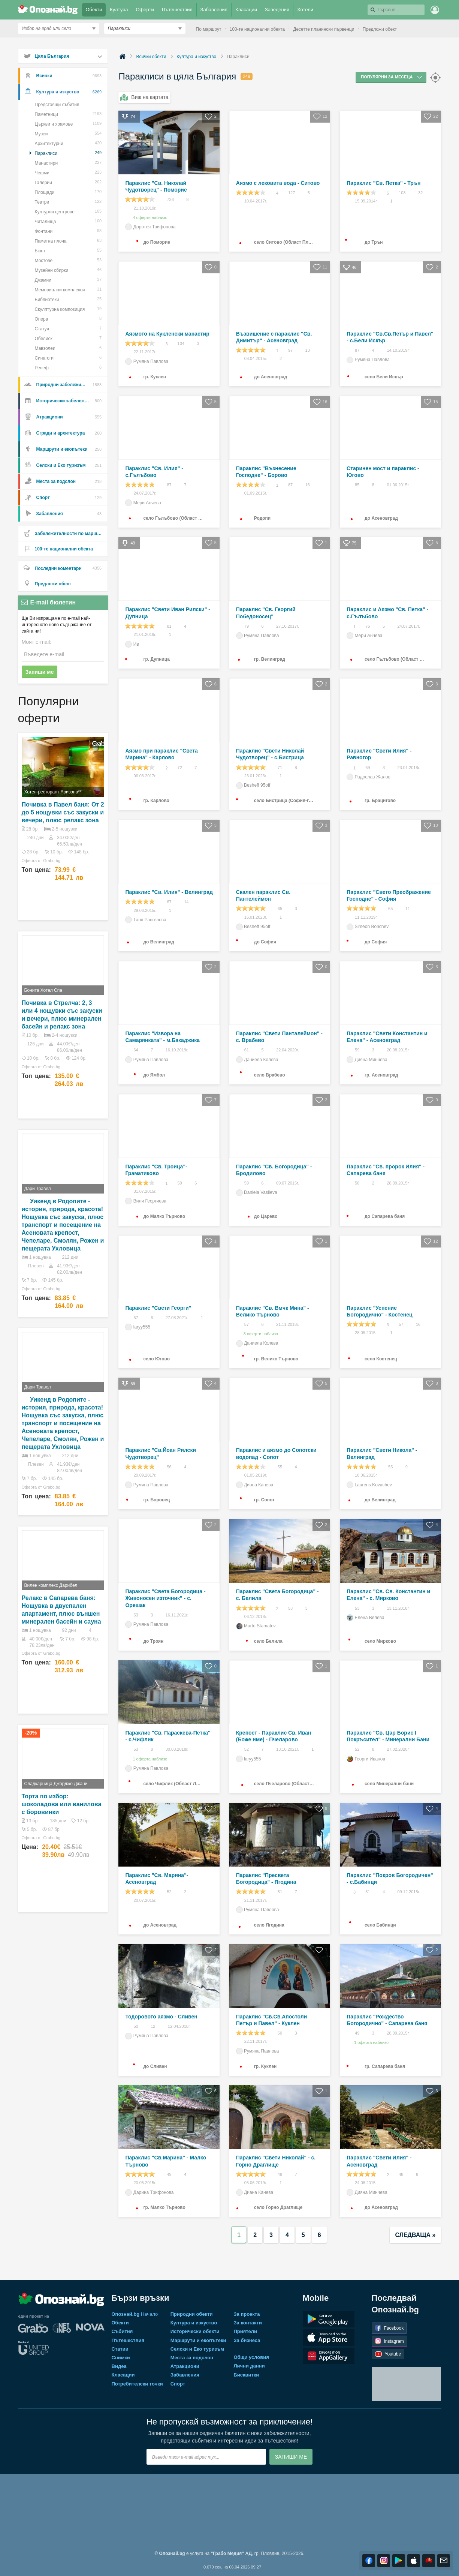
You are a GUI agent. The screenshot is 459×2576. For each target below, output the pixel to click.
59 (353, 1050)
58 (353, 1183)
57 (132, 1318)
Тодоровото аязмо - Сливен (161, 2017)
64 (132, 1050)
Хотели (306, 8)
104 (177, 344)
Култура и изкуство (196, 56)
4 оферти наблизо (146, 217)
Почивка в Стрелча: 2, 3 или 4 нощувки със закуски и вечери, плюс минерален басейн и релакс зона (62, 1015)
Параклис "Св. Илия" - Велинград (168, 892)
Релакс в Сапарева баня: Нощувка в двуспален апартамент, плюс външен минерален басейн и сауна (61, 1610)
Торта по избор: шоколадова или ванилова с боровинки (62, 1804)
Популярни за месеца (392, 77)
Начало (135, 2314)
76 (364, 626)
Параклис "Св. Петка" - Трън (383, 183)
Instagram (389, 2341)
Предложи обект (380, 29)
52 (243, 1749)
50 (132, 2026)
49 (353, 2033)
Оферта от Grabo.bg (41, 860)
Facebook (389, 2328)
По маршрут (208, 29)
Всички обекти (151, 56)
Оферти (146, 8)
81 (165, 626)
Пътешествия (178, 8)
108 (398, 193)
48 (276, 2175)
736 (166, 200)
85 (353, 485)
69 (364, 768)
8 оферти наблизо (257, 1333)
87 (353, 350)
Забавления (215, 8)
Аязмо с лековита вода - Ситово (278, 183)
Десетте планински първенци (323, 29)
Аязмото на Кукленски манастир (167, 334)
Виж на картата (144, 97)
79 (243, 626)
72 (176, 768)
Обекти (95, 8)
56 (165, 1467)
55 (276, 1467)
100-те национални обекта (257, 29)
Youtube (388, 2354)
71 (276, 768)
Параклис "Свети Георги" (158, 1308)
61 (243, 1050)
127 (288, 193)
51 (276, 1892)
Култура (120, 8)
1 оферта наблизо (146, 1759)
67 (165, 902)
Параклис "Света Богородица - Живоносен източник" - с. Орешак (165, 1598)
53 (132, 1615)
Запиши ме (39, 672)
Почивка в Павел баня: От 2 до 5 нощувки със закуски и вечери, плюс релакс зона (63, 812)
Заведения (278, 8)
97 (287, 350)
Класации (247, 8)
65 (276, 909)
